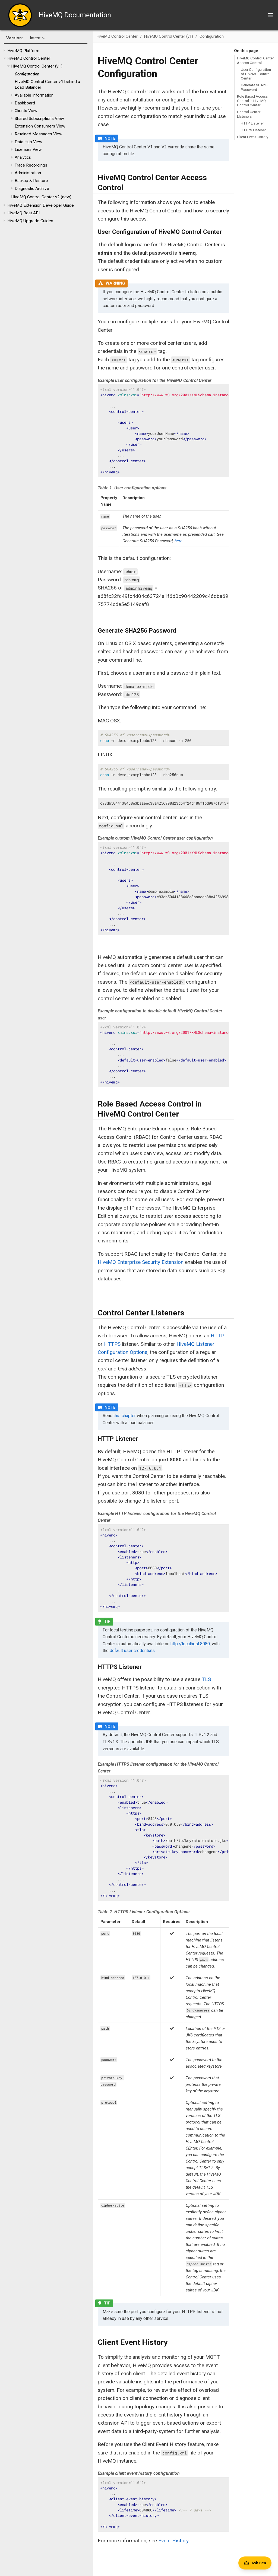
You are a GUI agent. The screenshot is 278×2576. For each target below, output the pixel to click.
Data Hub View (28, 141)
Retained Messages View (38, 134)
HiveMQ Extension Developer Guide (40, 205)
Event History (173, 2540)
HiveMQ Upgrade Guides (30, 220)
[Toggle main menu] (270, 15)
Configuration (27, 74)
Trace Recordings (31, 165)
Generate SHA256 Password (255, 87)
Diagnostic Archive (32, 188)
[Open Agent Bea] (254, 2562)
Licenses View (28, 149)
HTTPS (112, 1344)
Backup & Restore (31, 180)
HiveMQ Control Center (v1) (36, 66)
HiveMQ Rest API (23, 213)
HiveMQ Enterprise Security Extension (141, 1262)
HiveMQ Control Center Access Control (255, 60)
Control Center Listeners (248, 114)
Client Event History (252, 137)
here (178, 540)
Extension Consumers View (40, 126)
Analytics (23, 157)
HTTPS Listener (253, 130)
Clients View (26, 110)
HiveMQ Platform (23, 50)
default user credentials (132, 1650)
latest (35, 38)
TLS (206, 1679)
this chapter (124, 1415)
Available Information (34, 95)
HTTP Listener (252, 123)
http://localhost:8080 (190, 1643)
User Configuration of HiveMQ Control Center (256, 73)
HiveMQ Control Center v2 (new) (41, 197)
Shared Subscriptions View (39, 118)
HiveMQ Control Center (28, 58)
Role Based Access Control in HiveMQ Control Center (252, 100)
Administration (28, 172)
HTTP (217, 1335)
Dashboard (25, 103)
